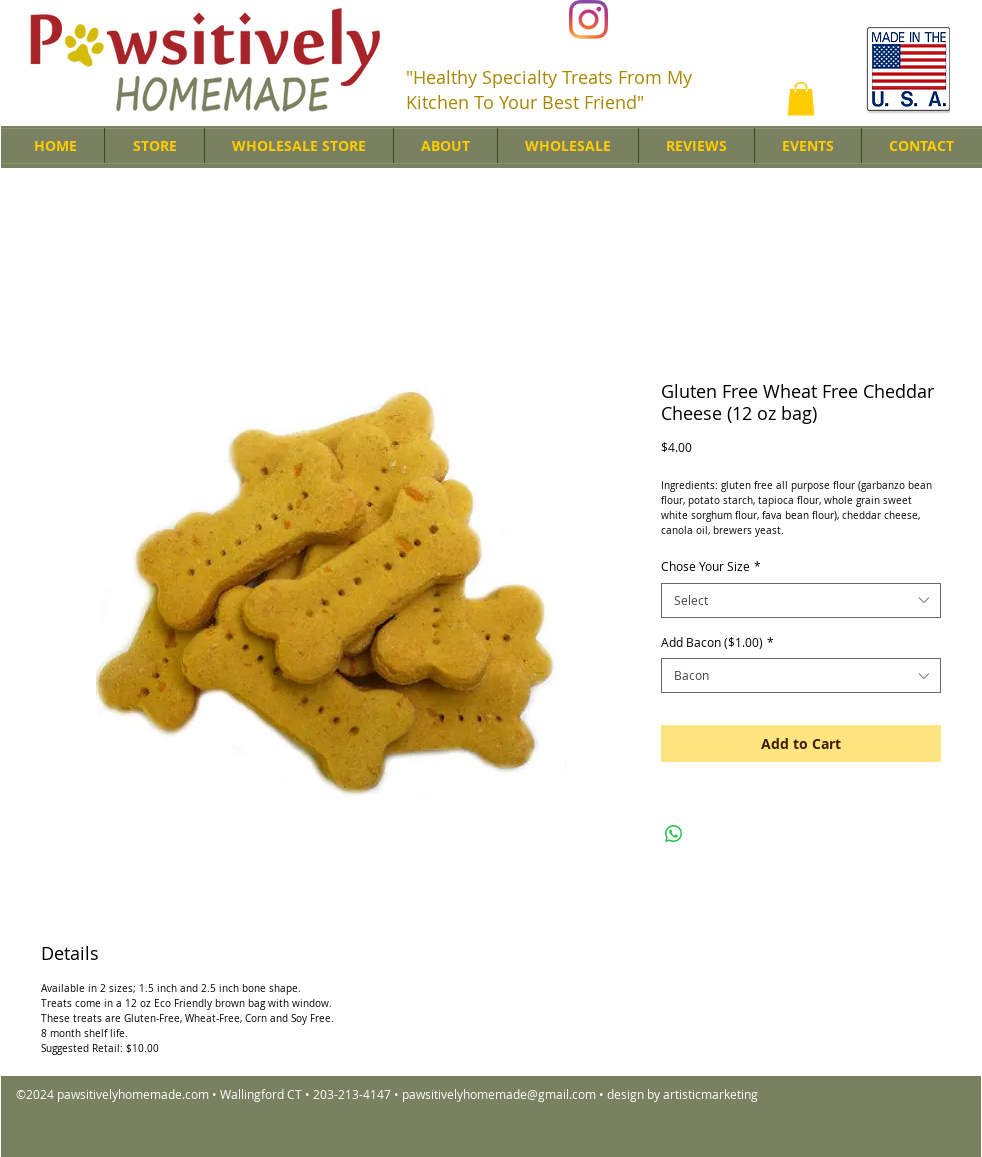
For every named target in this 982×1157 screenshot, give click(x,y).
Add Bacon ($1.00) (717, 642)
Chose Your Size (711, 566)
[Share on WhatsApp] (674, 834)
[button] (801, 98)
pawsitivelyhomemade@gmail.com (499, 1094)
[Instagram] (588, 19)
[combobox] (801, 600)
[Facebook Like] (754, 21)
